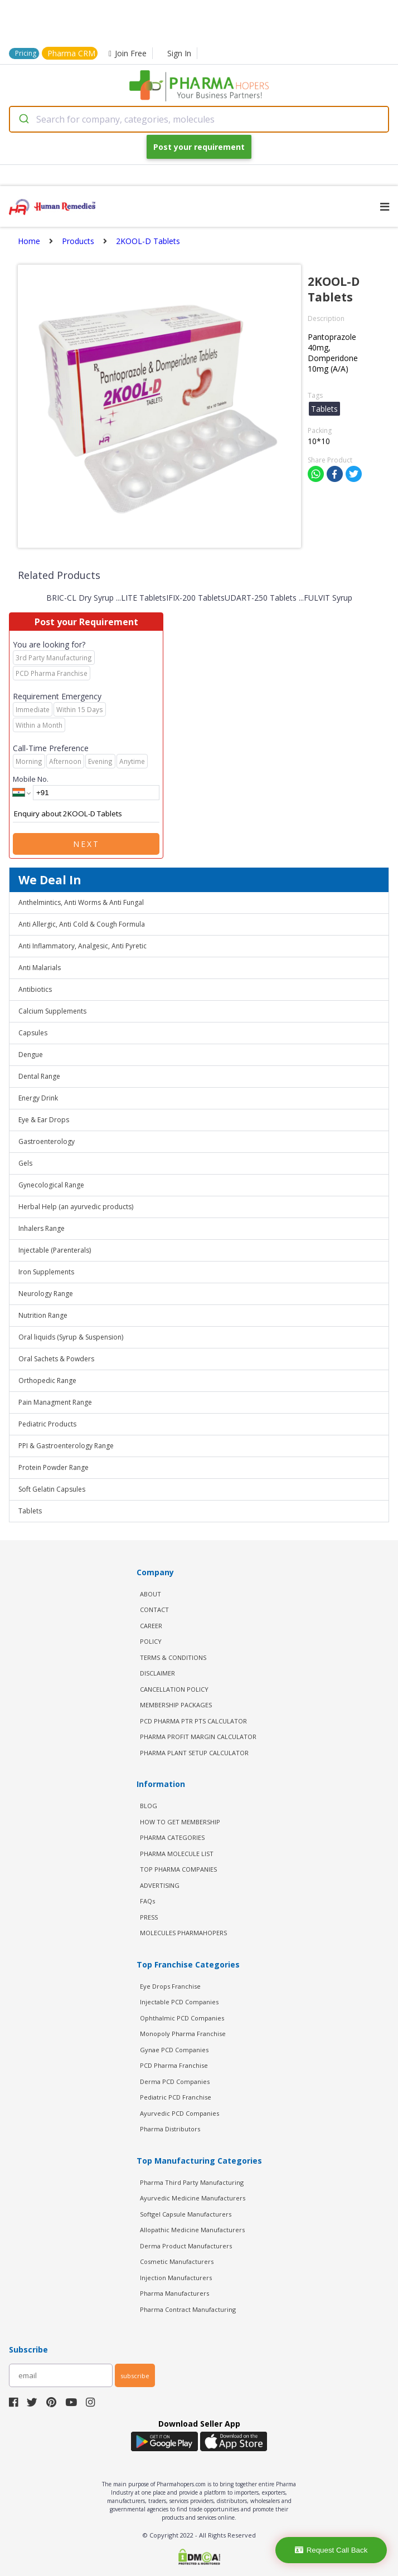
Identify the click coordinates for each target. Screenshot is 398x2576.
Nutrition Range (42, 1315)
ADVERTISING (159, 1885)
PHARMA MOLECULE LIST (176, 1853)
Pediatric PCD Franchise (175, 2097)
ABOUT (150, 1594)
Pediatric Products (47, 1424)
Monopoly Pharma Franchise (183, 2033)
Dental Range (39, 1076)
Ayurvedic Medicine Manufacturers (192, 2198)
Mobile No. (30, 779)
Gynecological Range (51, 1185)
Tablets (30, 1511)
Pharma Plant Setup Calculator (194, 1753)
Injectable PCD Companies (179, 2002)
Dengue (30, 1054)
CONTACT (154, 1609)
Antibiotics (35, 989)
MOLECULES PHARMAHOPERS (183, 1933)
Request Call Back (331, 2550)
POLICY (151, 1641)
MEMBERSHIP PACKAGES (176, 1705)
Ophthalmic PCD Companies (182, 2018)
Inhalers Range (41, 1228)
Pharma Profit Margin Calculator (198, 1736)
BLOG (148, 1805)
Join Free (128, 53)
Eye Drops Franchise (170, 1986)
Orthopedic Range (47, 1380)
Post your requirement (199, 147)
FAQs (147, 1901)
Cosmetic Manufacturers (176, 2261)
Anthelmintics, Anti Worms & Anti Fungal (81, 902)
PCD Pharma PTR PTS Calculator (193, 1721)
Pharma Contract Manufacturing (188, 2309)
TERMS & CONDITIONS (173, 1657)
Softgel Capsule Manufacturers (185, 2214)
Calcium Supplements (52, 1011)
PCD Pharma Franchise (174, 2065)
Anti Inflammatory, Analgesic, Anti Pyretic (82, 946)
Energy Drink (38, 1098)
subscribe (134, 2376)
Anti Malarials (39, 967)
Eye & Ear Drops (43, 1119)
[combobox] (199, 119)
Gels (25, 1163)
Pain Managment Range (55, 1402)
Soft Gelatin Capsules (51, 1489)
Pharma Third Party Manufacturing (192, 2182)
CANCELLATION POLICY (174, 1689)
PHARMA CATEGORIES (172, 1837)
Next (86, 844)
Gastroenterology (46, 1141)
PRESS (149, 1917)
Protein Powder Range (53, 1467)
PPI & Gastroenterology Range (66, 1445)
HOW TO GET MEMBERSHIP (180, 1822)
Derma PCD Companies (175, 2081)
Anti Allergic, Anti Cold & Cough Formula (81, 924)
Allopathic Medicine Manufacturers (192, 2230)
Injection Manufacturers (176, 2277)
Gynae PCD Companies (174, 2050)
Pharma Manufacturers (174, 2293)
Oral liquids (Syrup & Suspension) (70, 1337)
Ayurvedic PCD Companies (179, 2113)
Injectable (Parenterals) (54, 1250)
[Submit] (23, 119)
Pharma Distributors (170, 2129)
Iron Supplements (46, 1272)
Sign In (179, 53)
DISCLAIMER (157, 1673)
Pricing (25, 53)
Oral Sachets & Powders (56, 1359)
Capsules (32, 1033)
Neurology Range (45, 1293)
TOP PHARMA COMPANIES (178, 1869)
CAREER (151, 1625)
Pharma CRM (71, 53)
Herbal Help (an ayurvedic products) (75, 1206)
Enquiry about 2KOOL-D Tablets (86, 814)
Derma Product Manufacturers (186, 2246)
